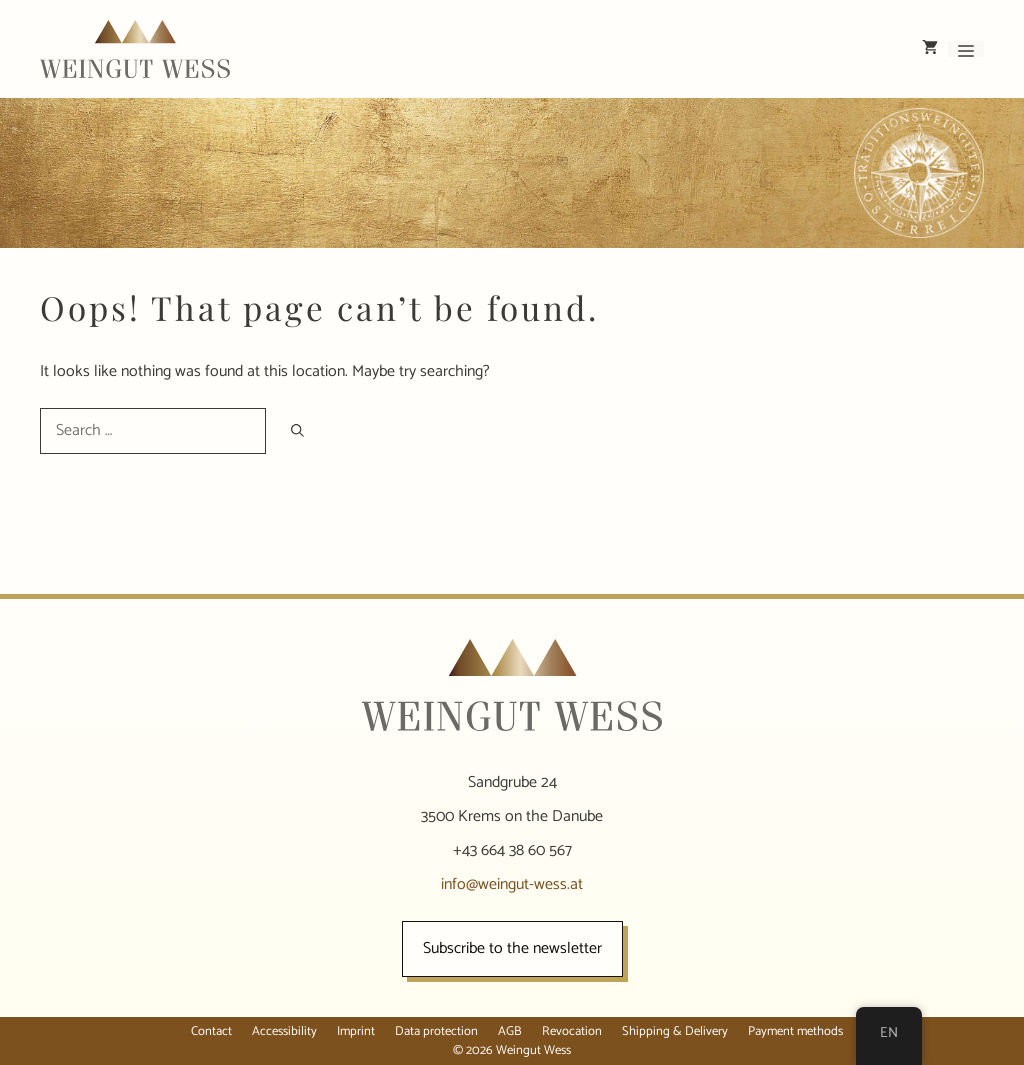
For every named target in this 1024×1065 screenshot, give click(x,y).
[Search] (297, 430)
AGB (510, 1031)
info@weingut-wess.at (512, 884)
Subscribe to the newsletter (512, 948)
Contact (211, 1031)
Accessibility (284, 1031)
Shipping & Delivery (675, 1031)
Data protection (436, 1031)
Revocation (572, 1031)
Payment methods (795, 1031)
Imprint (356, 1031)
